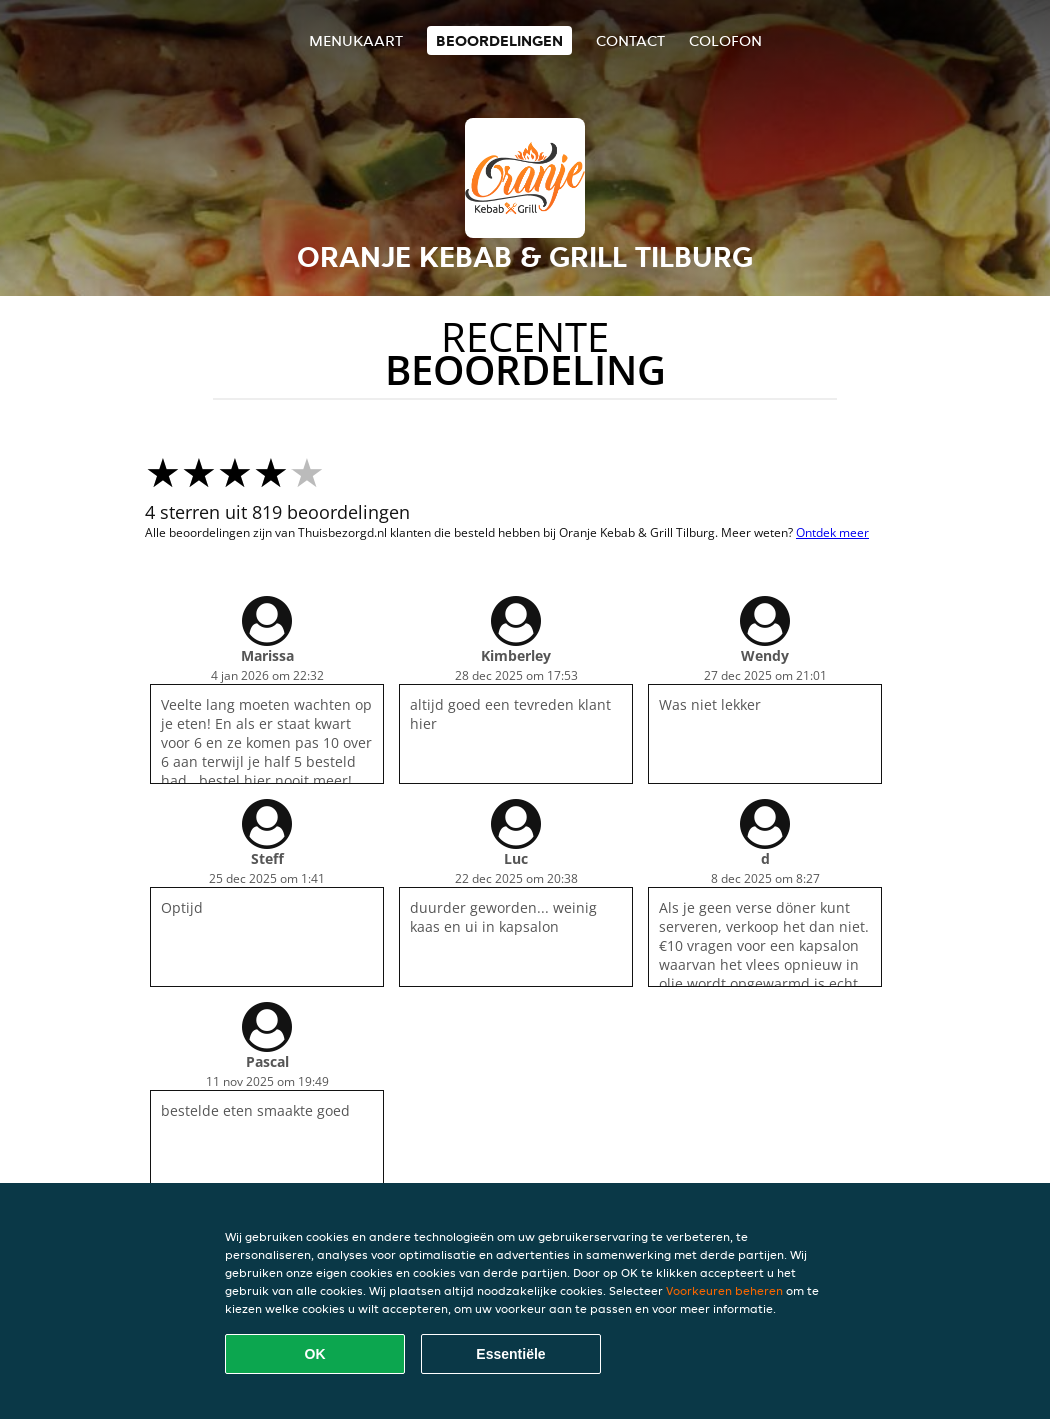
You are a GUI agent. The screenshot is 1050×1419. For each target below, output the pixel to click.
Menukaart (356, 40)
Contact (630, 40)
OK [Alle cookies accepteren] (315, 1354)
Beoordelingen (499, 40)
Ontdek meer (832, 532)
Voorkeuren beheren (724, 1290)
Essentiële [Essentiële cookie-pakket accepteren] (510, 1354)
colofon (725, 40)
